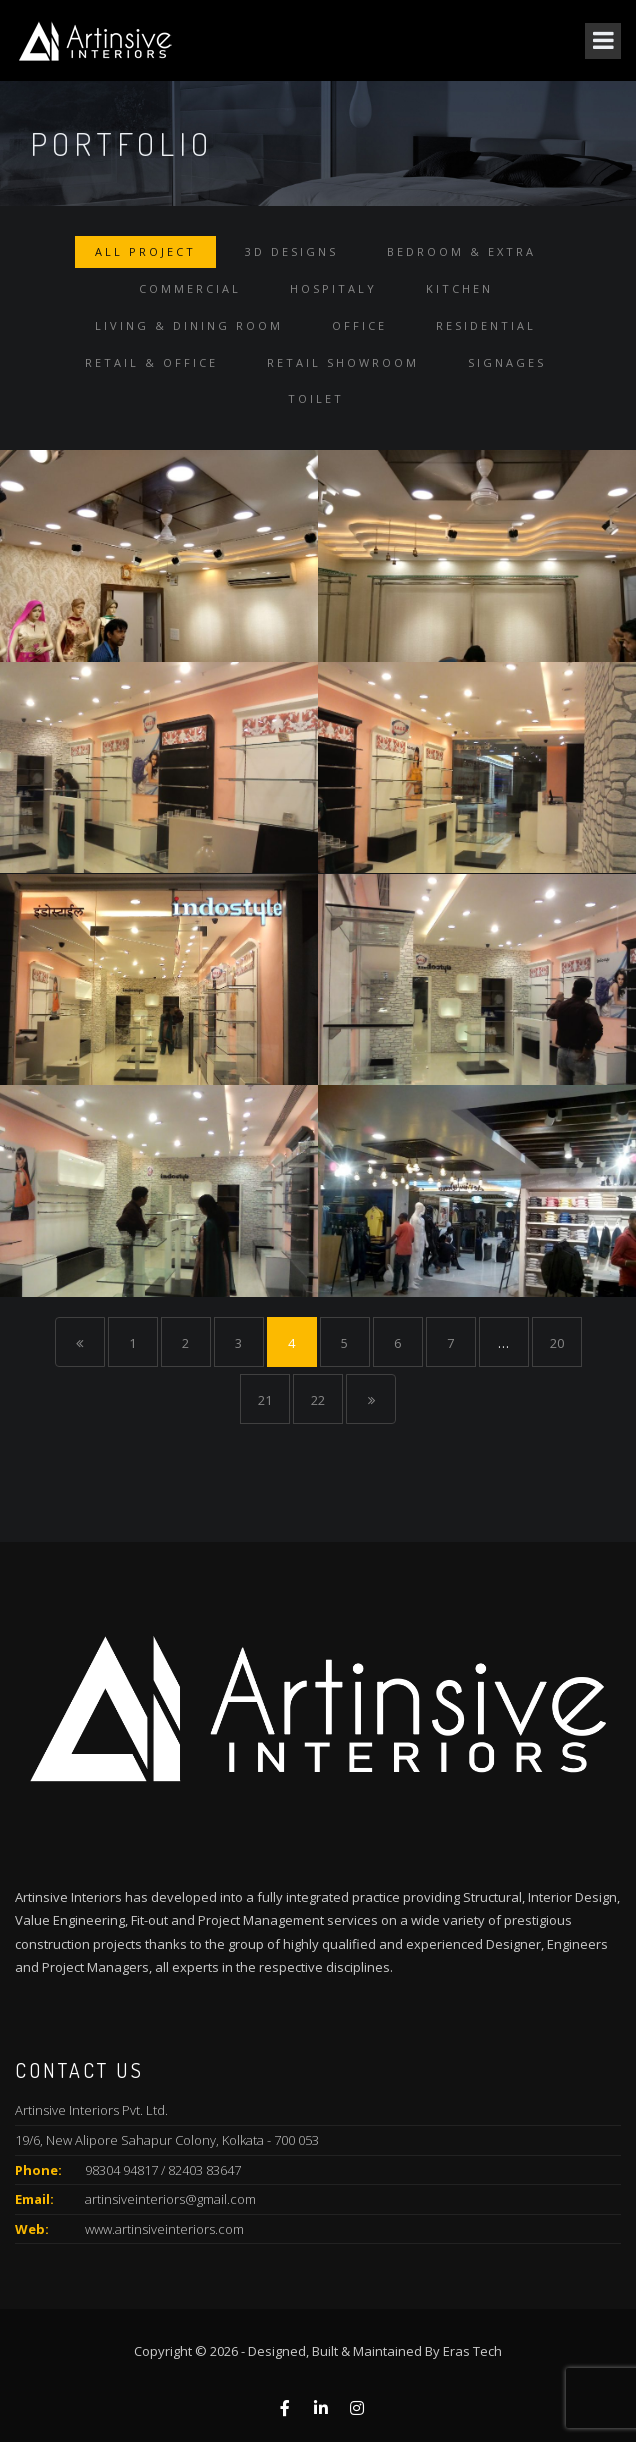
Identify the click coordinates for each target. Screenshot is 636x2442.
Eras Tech (472, 2351)
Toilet (316, 398)
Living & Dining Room (189, 325)
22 (318, 1400)
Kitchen (459, 288)
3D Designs (291, 251)
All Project (145, 251)
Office (359, 325)
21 (265, 1400)
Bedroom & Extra (461, 251)
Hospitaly (333, 288)
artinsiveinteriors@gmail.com (170, 2199)
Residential (486, 325)
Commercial (190, 288)
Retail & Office (151, 362)
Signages (507, 362)
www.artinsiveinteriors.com (164, 2229)
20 (557, 1343)
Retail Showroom (343, 362)
